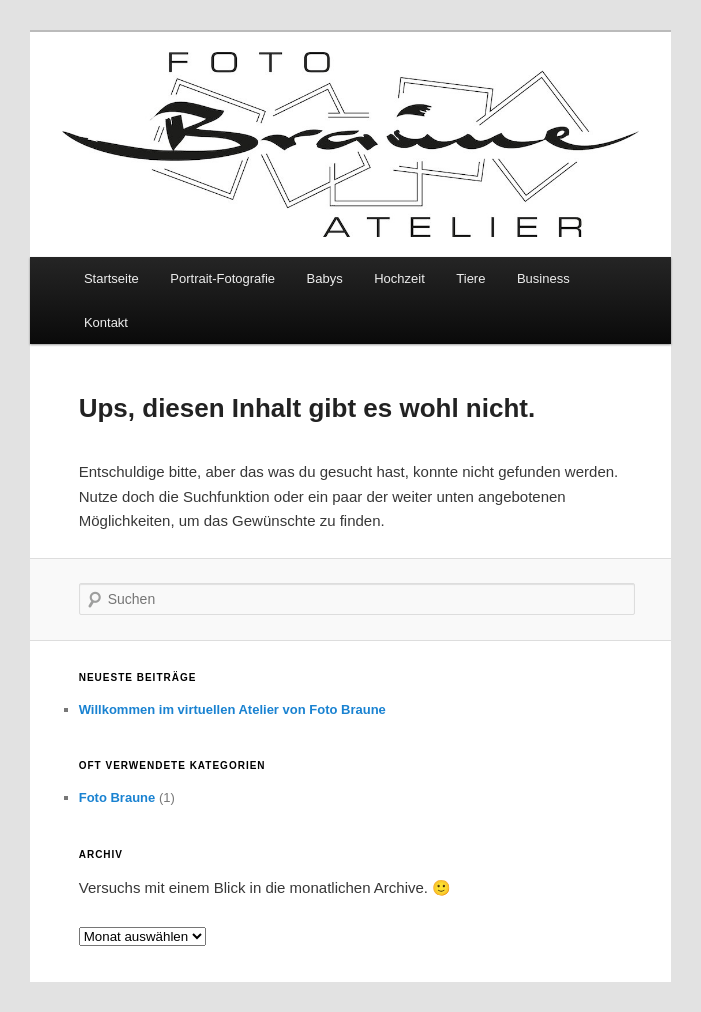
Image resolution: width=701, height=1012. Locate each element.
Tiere (470, 278)
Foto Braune (117, 797)
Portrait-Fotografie (222, 278)
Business (543, 278)
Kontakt (106, 322)
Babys (325, 278)
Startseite (111, 278)
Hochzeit (399, 278)
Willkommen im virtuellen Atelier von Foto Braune (232, 709)
